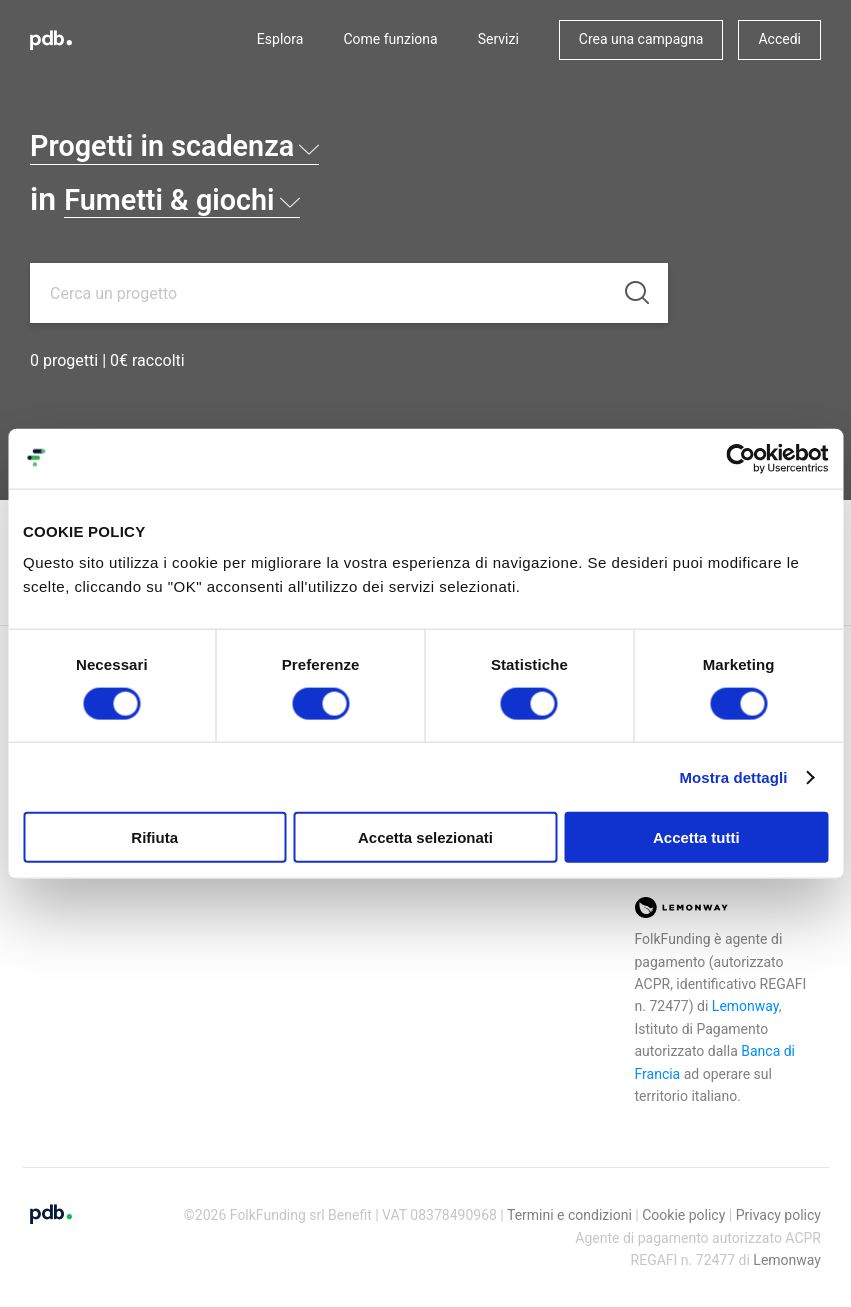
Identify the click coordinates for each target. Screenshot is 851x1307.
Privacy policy (778, 1215)
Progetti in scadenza (191, 145)
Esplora (280, 39)
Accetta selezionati (425, 837)
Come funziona (390, 39)
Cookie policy (683, 1215)
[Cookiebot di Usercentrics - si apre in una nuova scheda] (740, 458)
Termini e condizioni (569, 1215)
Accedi (779, 39)
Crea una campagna (641, 39)
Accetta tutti (696, 837)
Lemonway (745, 1006)
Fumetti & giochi (195, 199)
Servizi (498, 39)
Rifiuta (154, 837)
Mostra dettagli (733, 776)
